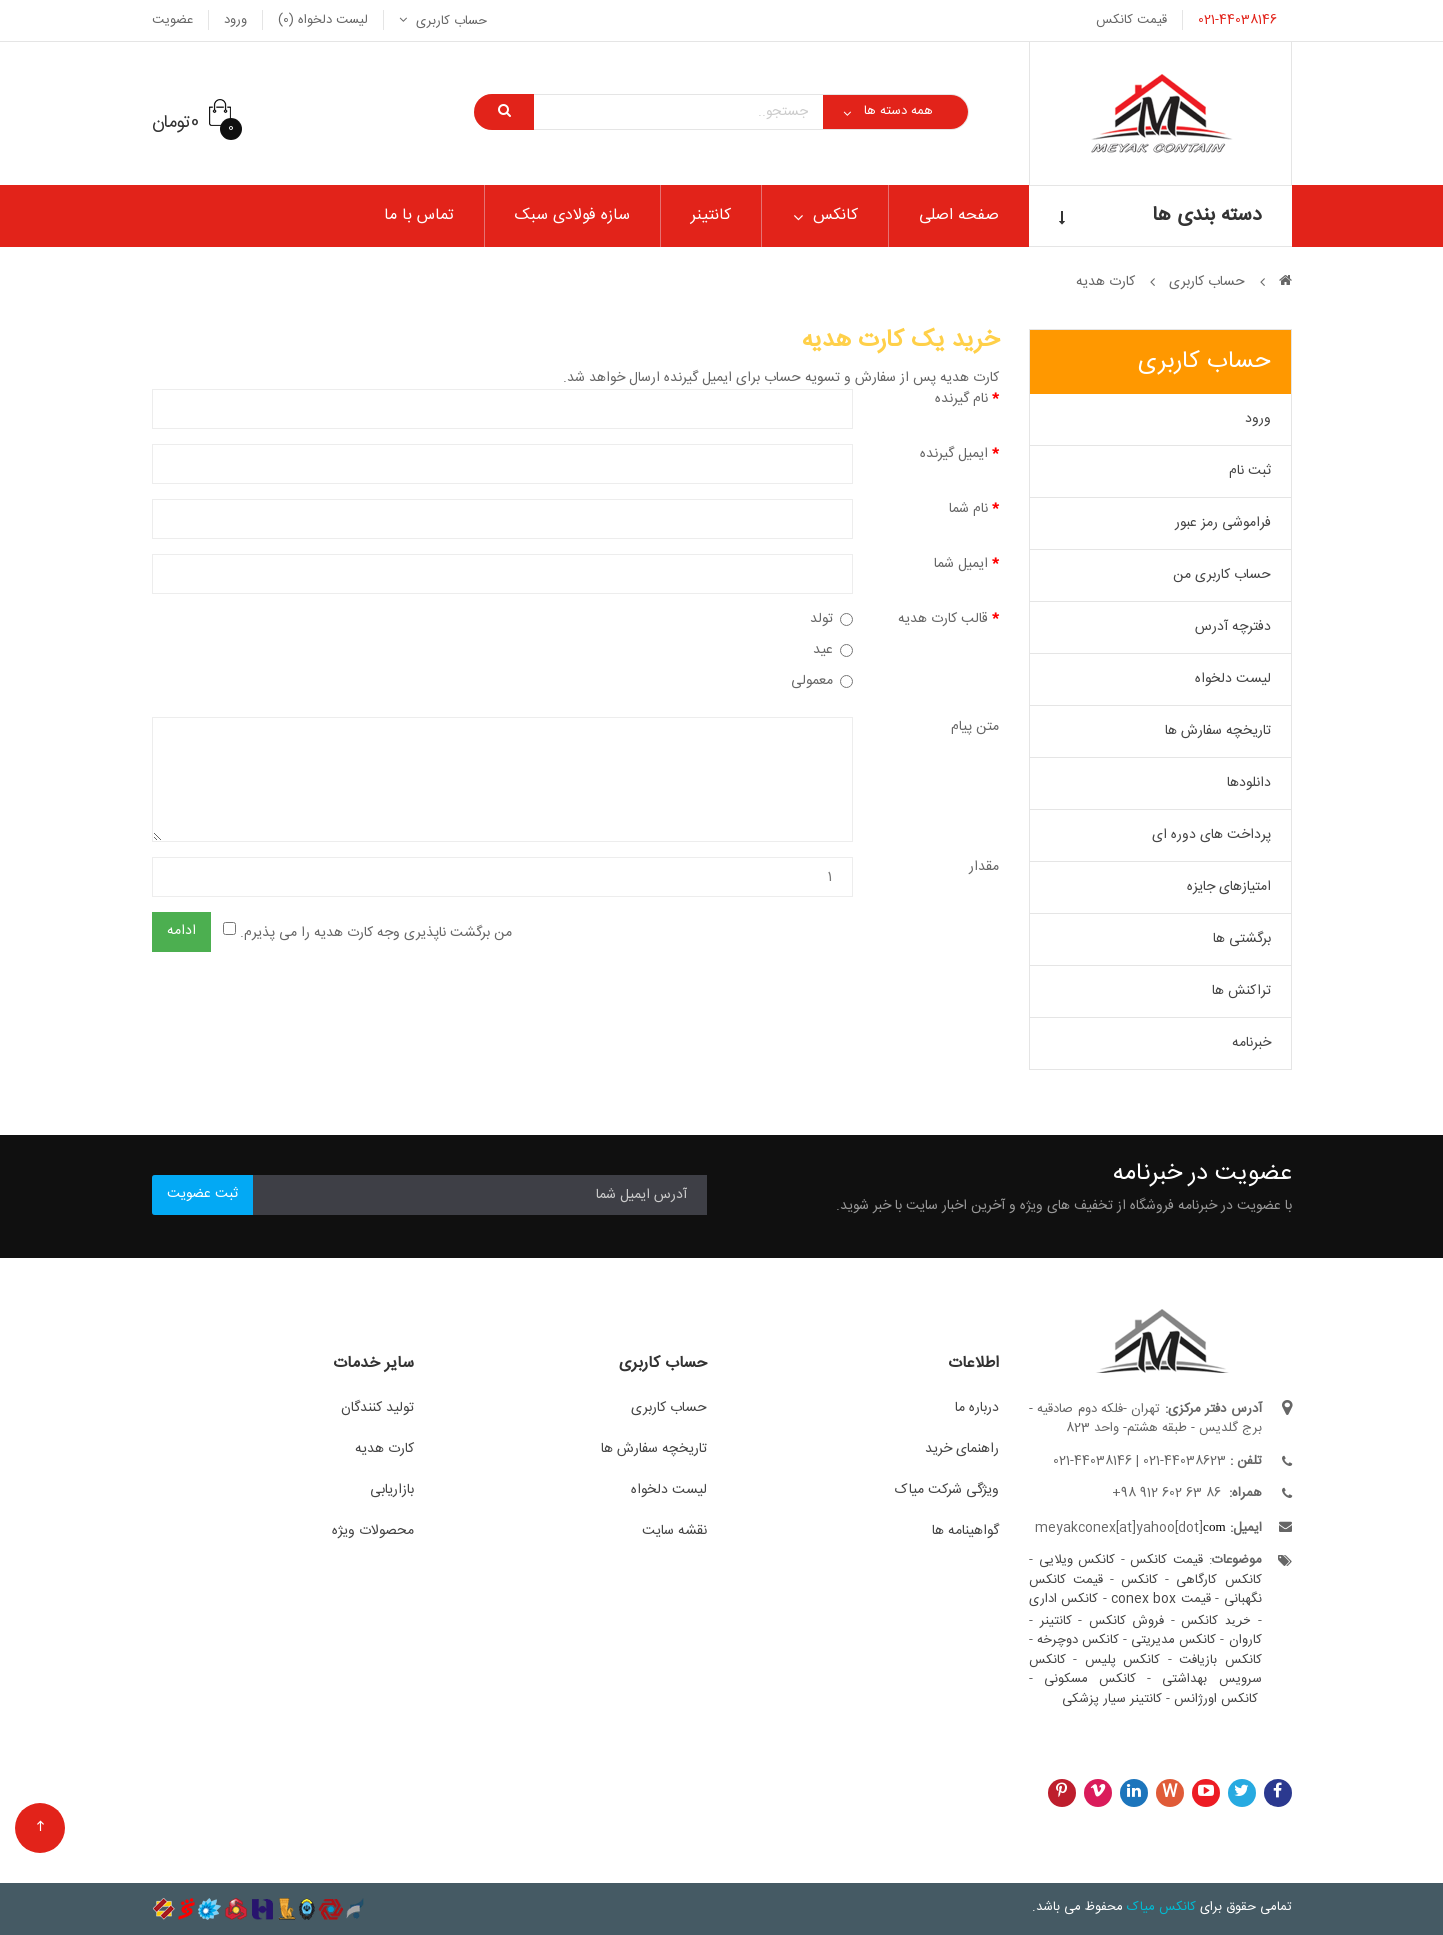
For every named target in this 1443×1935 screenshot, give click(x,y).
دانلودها (1249, 783)
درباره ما (977, 1408)
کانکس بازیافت (1220, 1660)
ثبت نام (1250, 471)
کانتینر (1059, 1621)
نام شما (968, 509)
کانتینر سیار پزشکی (1112, 1699)
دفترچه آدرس (1233, 627)
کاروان (1245, 1640)
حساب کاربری (1207, 282)
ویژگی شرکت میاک (947, 1490)
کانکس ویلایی (1077, 1560)
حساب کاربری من (1222, 575)
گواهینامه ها (965, 1531)
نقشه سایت (674, 1531)
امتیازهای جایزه (1229, 887)
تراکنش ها (1241, 991)
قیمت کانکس (1166, 1560)
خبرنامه (1251, 1043)
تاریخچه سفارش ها (1218, 731)
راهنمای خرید (962, 1449)
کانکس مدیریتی (1173, 1640)
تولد (831, 619)
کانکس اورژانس (1216, 1699)
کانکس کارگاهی (1218, 1580)
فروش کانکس (1127, 1621)
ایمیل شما (961, 564)
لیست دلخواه (1233, 679)
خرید (1238, 1619)
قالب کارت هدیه (943, 619)
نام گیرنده (961, 399)
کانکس (1139, 1580)
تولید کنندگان (377, 1408)
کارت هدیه (1105, 282)
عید (833, 650)
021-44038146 (1237, 20)
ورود (1258, 419)
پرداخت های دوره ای (1211, 835)
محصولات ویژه (373, 1531)
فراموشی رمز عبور (1223, 523)
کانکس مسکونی (1090, 1679)
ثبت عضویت (202, 1194)
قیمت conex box (1161, 1599)
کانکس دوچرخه (1078, 1640)
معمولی (822, 681)
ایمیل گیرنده (954, 454)
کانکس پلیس (1122, 1660)
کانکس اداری (1063, 1599)
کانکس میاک (1161, 1907)
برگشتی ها (1242, 939)
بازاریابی (392, 1490)
